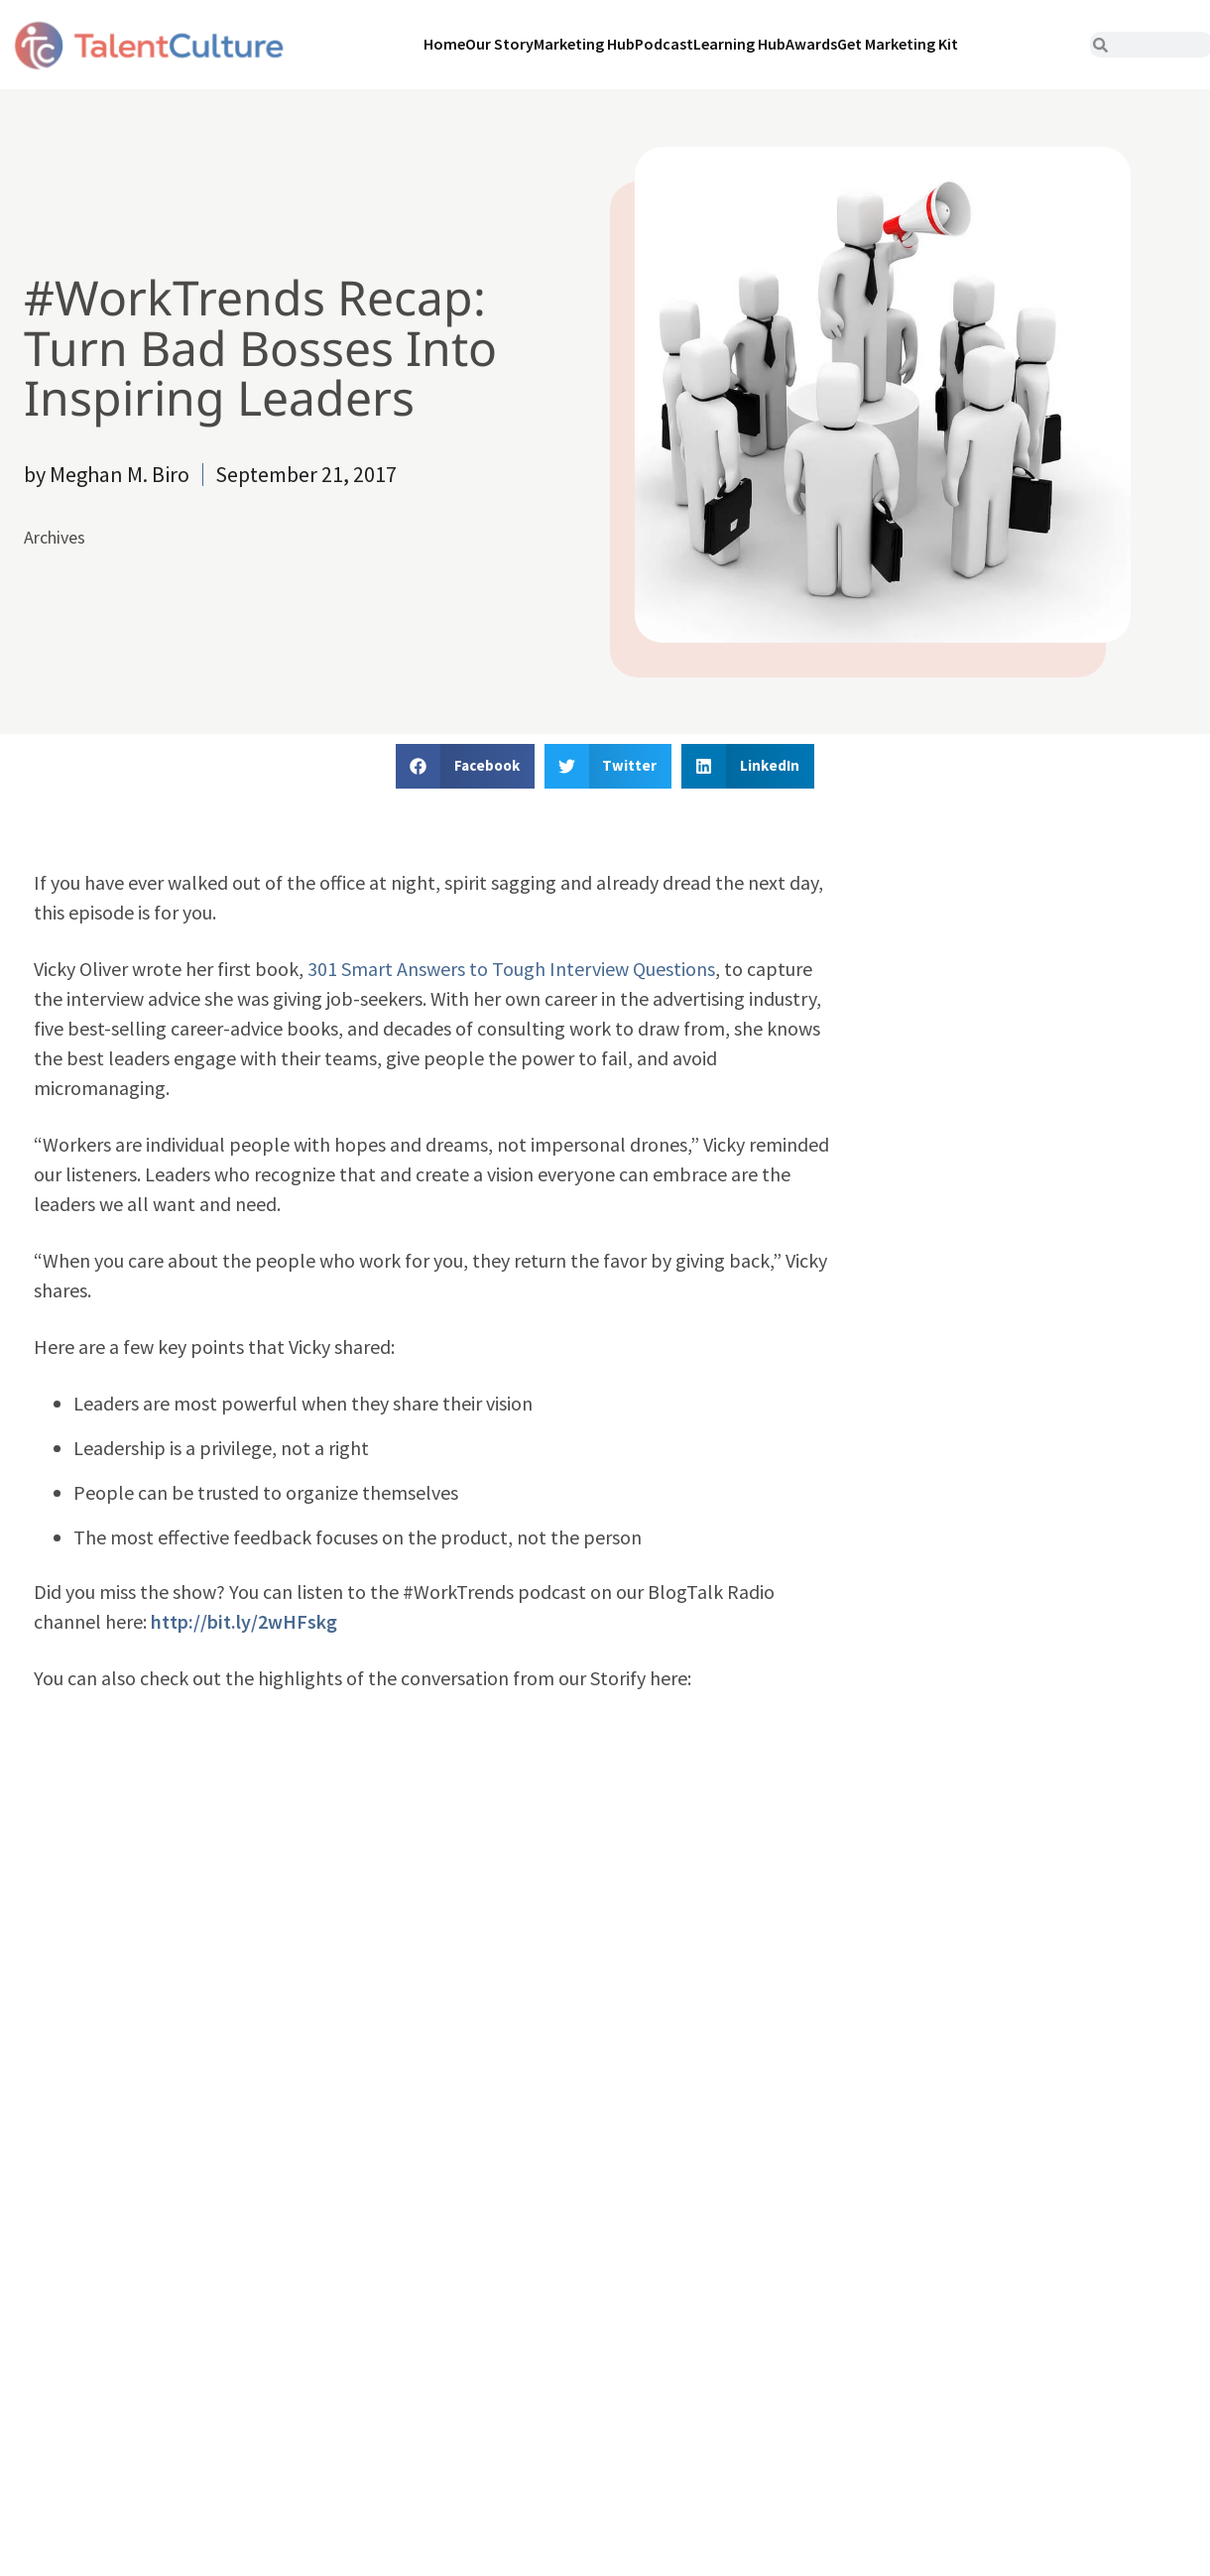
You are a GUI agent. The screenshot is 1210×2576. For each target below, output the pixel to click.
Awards (811, 44)
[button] (465, 766)
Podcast (664, 44)
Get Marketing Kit (897, 44)
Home (444, 44)
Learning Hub (739, 44)
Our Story (499, 44)
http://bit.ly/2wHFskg (244, 1621)
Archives (54, 537)
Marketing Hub (584, 44)
